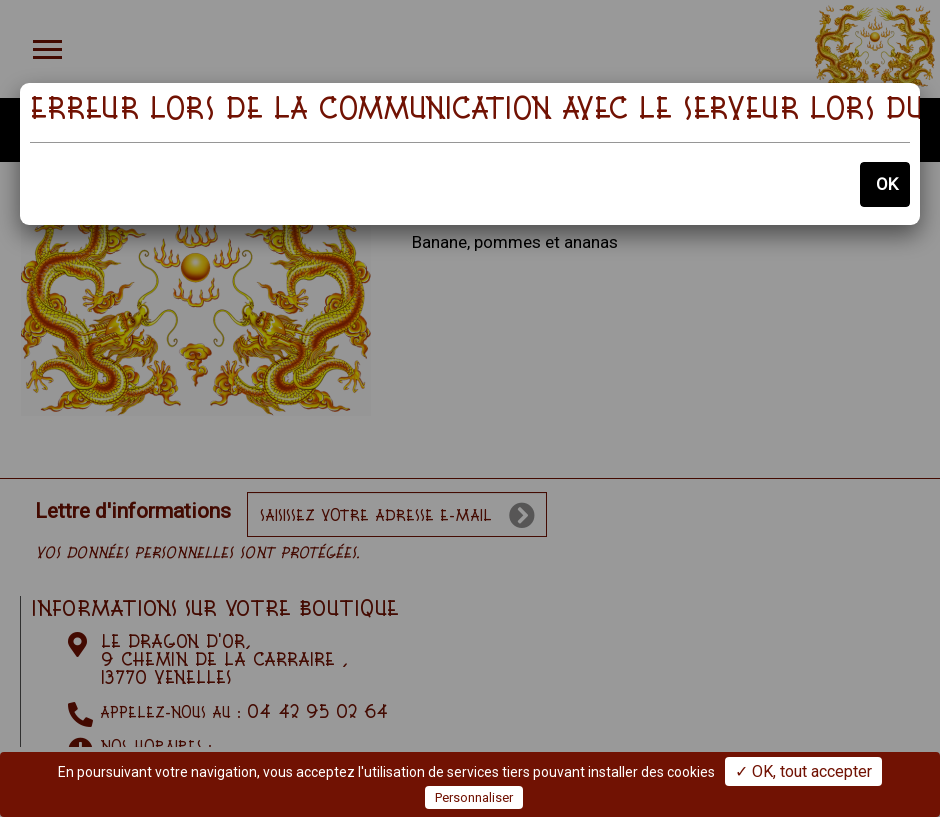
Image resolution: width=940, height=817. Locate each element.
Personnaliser (474, 797)
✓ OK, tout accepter (803, 771)
